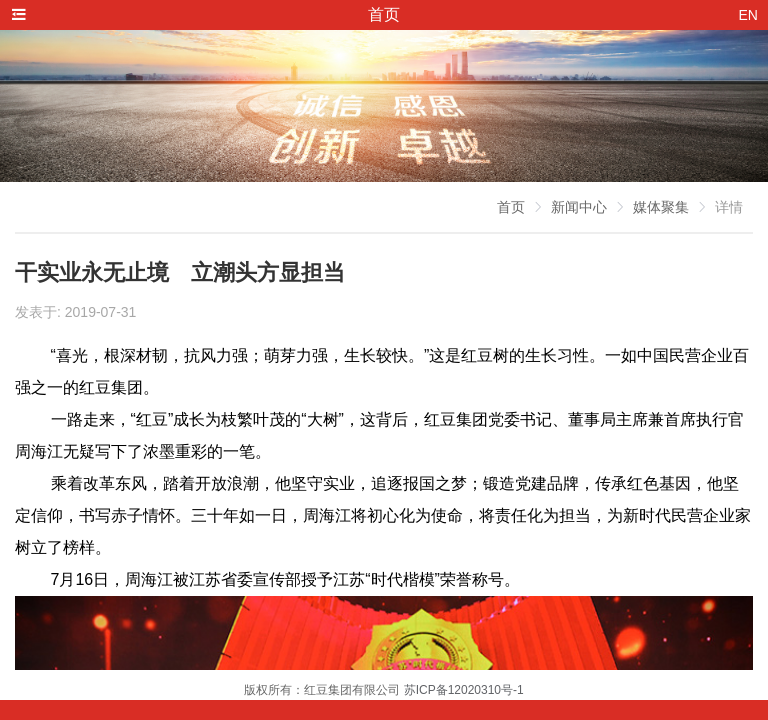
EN (748, 15)
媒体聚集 (661, 207)
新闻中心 (579, 207)
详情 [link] (729, 207)
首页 (511, 207)
